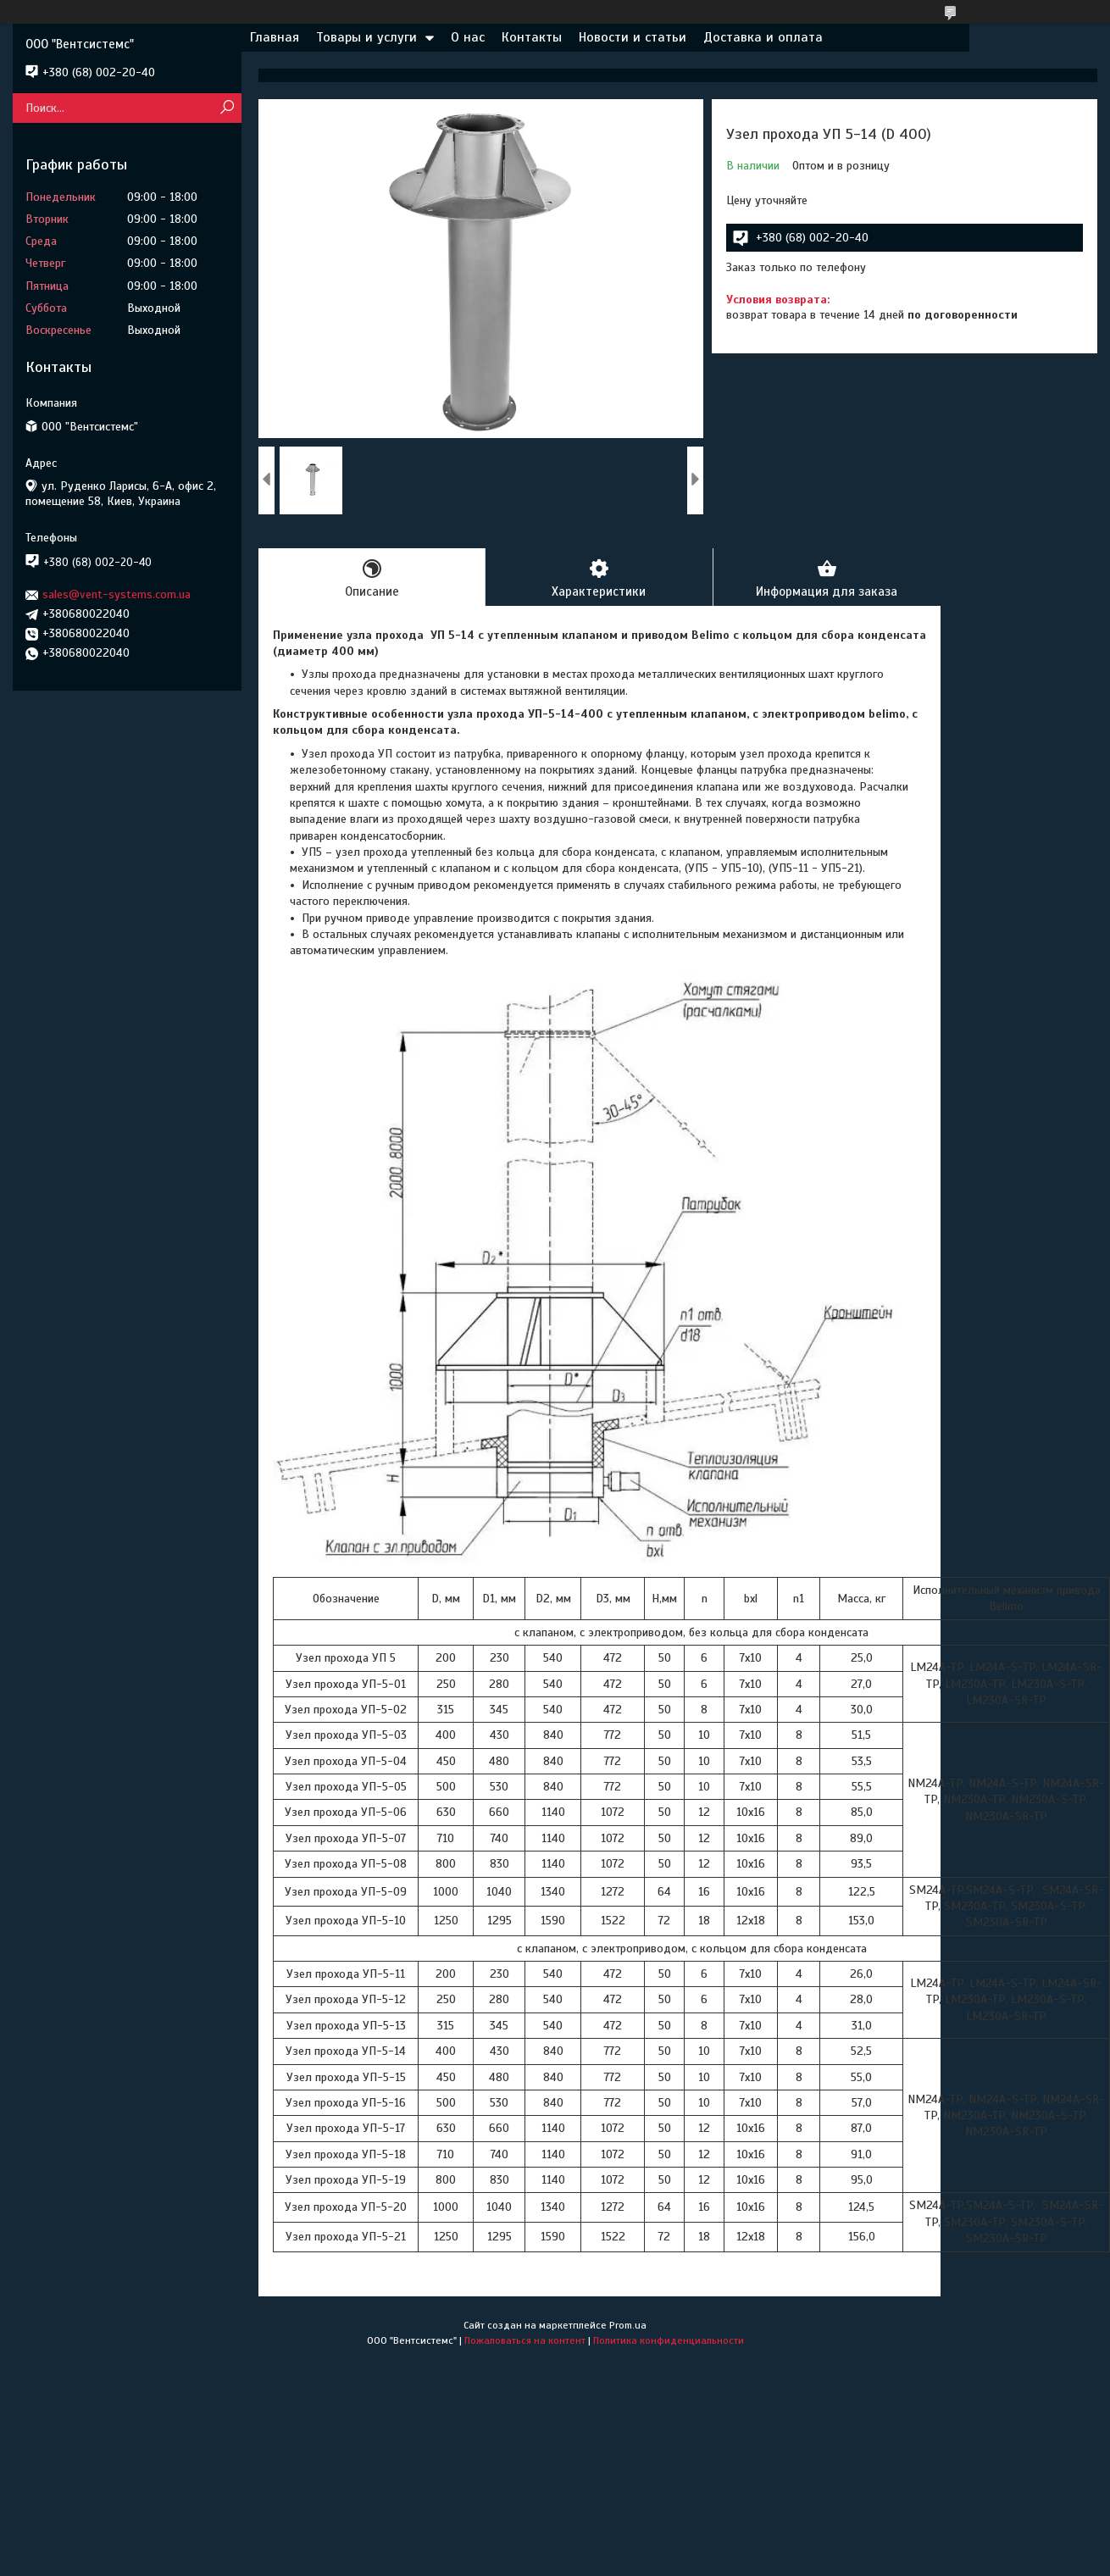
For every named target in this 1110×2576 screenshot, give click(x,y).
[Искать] (226, 108)
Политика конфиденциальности (668, 2340)
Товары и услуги (366, 37)
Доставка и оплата (763, 37)
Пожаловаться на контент (525, 2340)
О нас (468, 37)
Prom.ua (628, 2325)
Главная (274, 37)
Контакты (532, 37)
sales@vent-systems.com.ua (116, 594)
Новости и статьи (632, 37)
